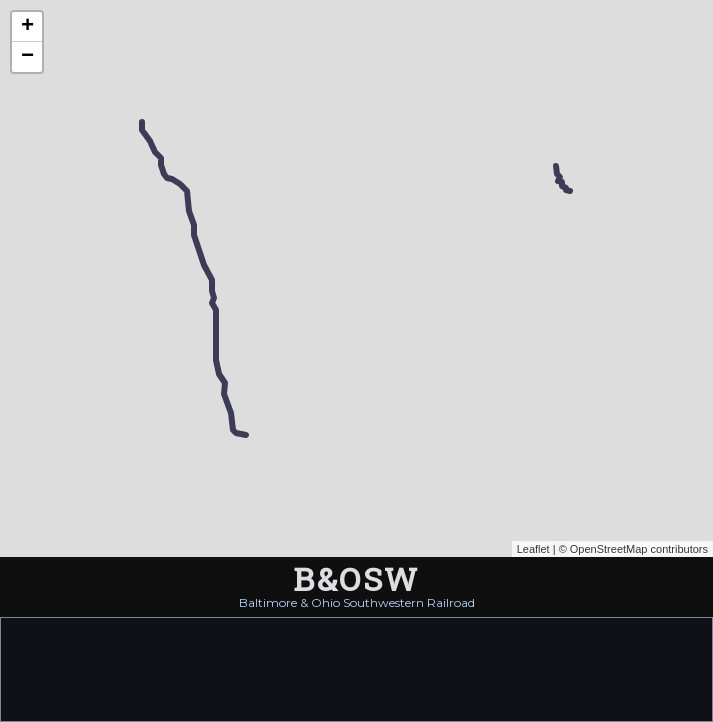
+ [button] (27, 27)
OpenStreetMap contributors (639, 549)
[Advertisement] (357, 668)
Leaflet (533, 549)
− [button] (27, 57)
